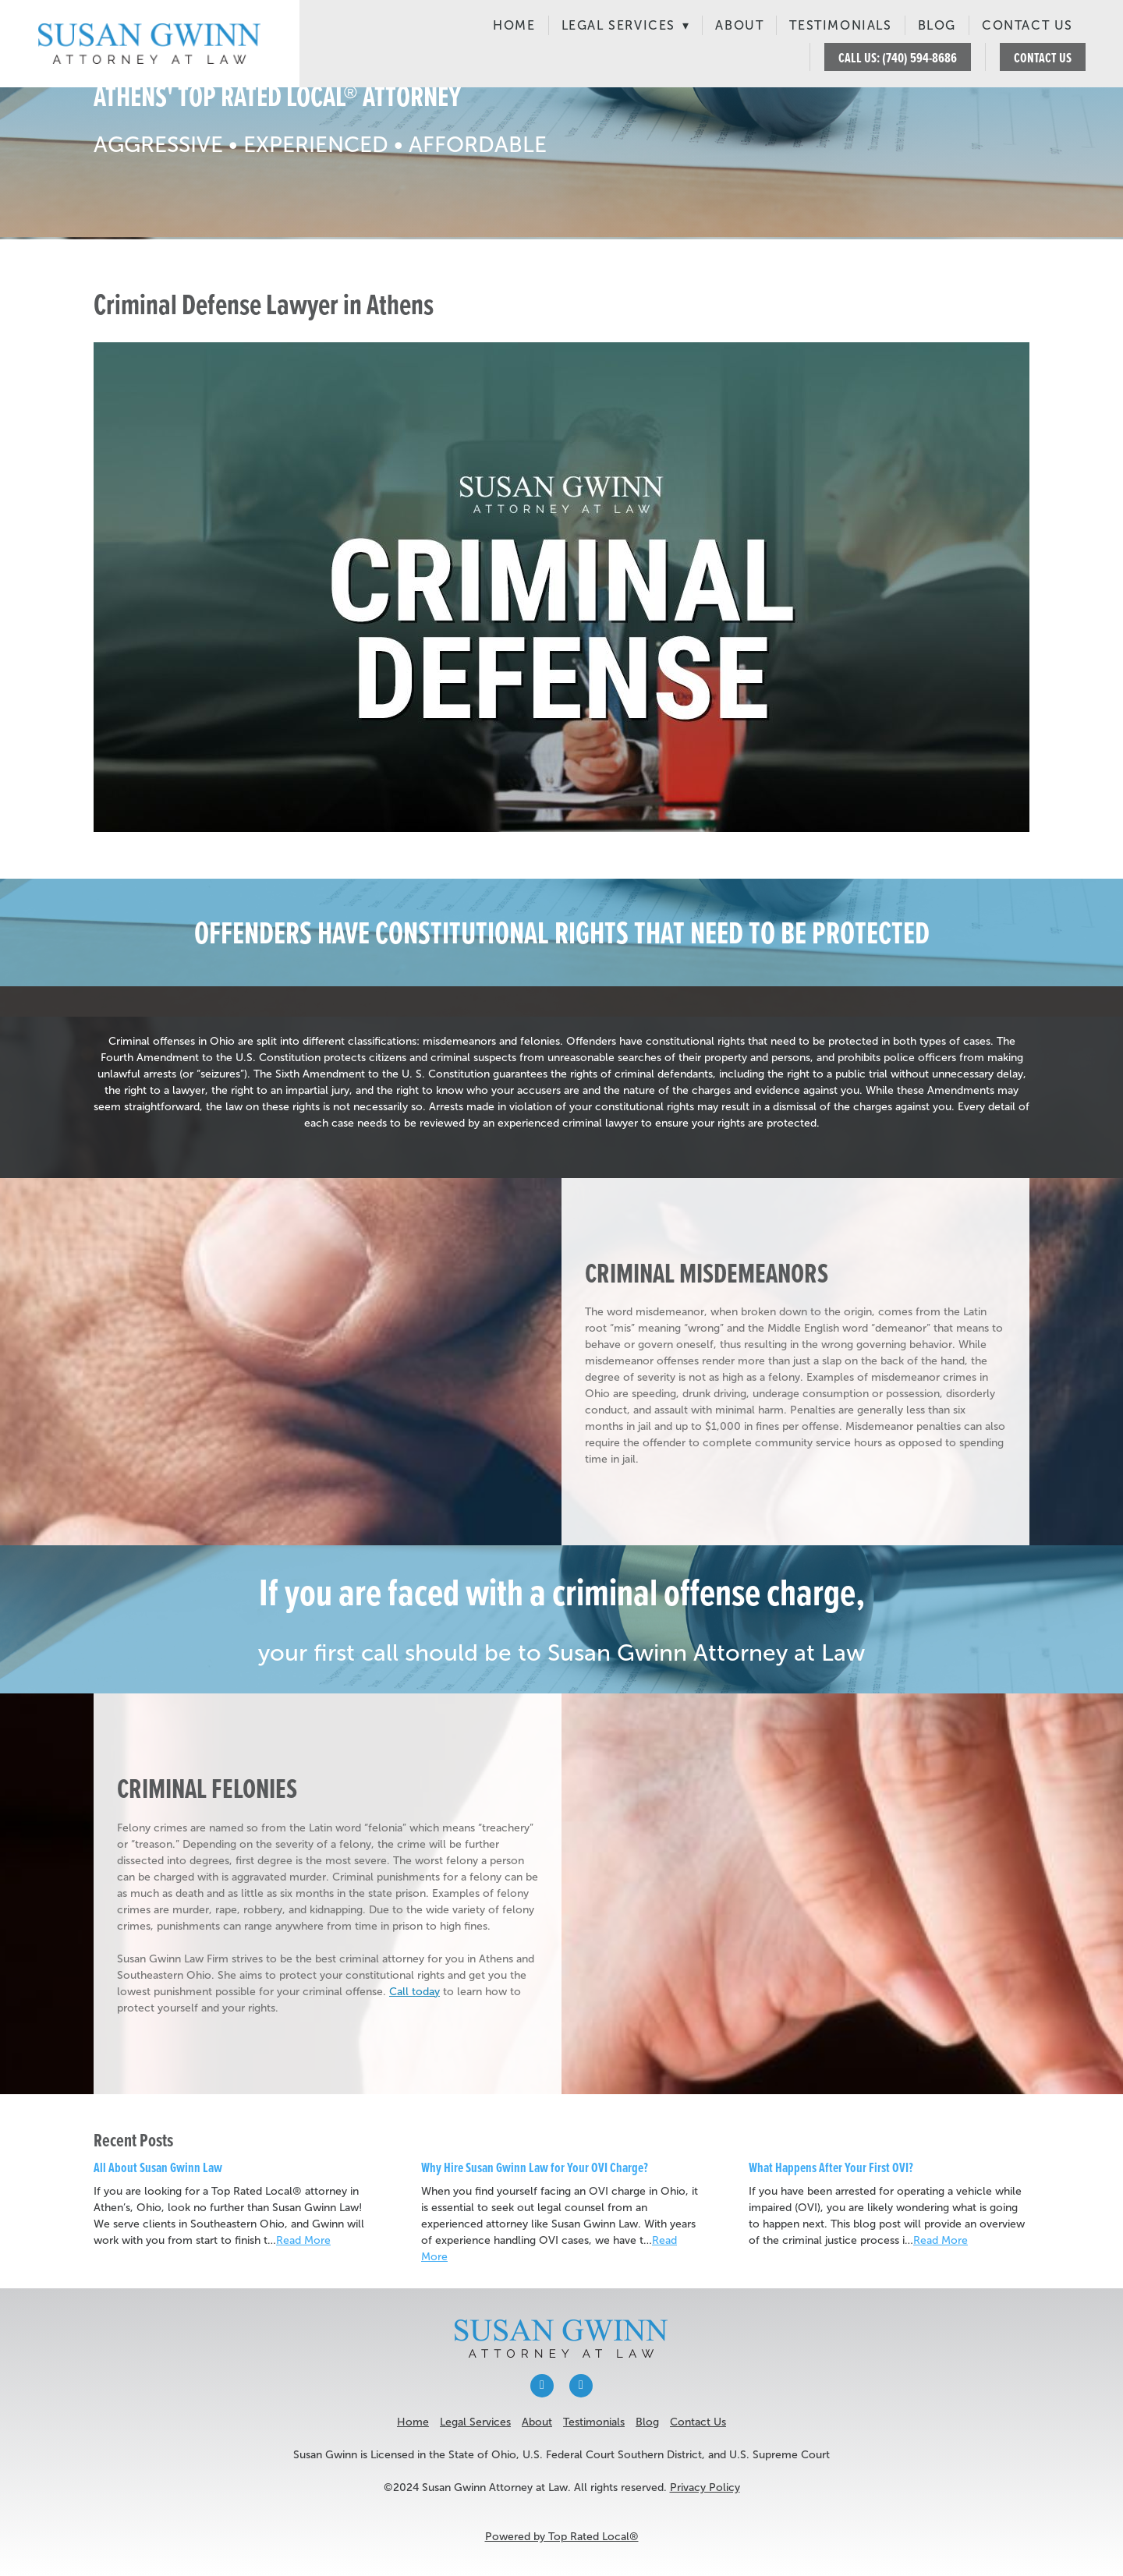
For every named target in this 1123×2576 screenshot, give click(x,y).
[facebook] (542, 2385)
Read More (303, 2240)
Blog (937, 25)
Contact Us (1027, 25)
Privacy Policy (705, 2487)
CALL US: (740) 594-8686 (897, 57)
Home (514, 25)
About (739, 25)
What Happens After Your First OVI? (831, 2167)
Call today (414, 1991)
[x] (581, 2385)
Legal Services (626, 25)
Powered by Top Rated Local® (562, 2536)
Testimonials (840, 25)
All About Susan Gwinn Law (158, 2167)
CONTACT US (1043, 57)
